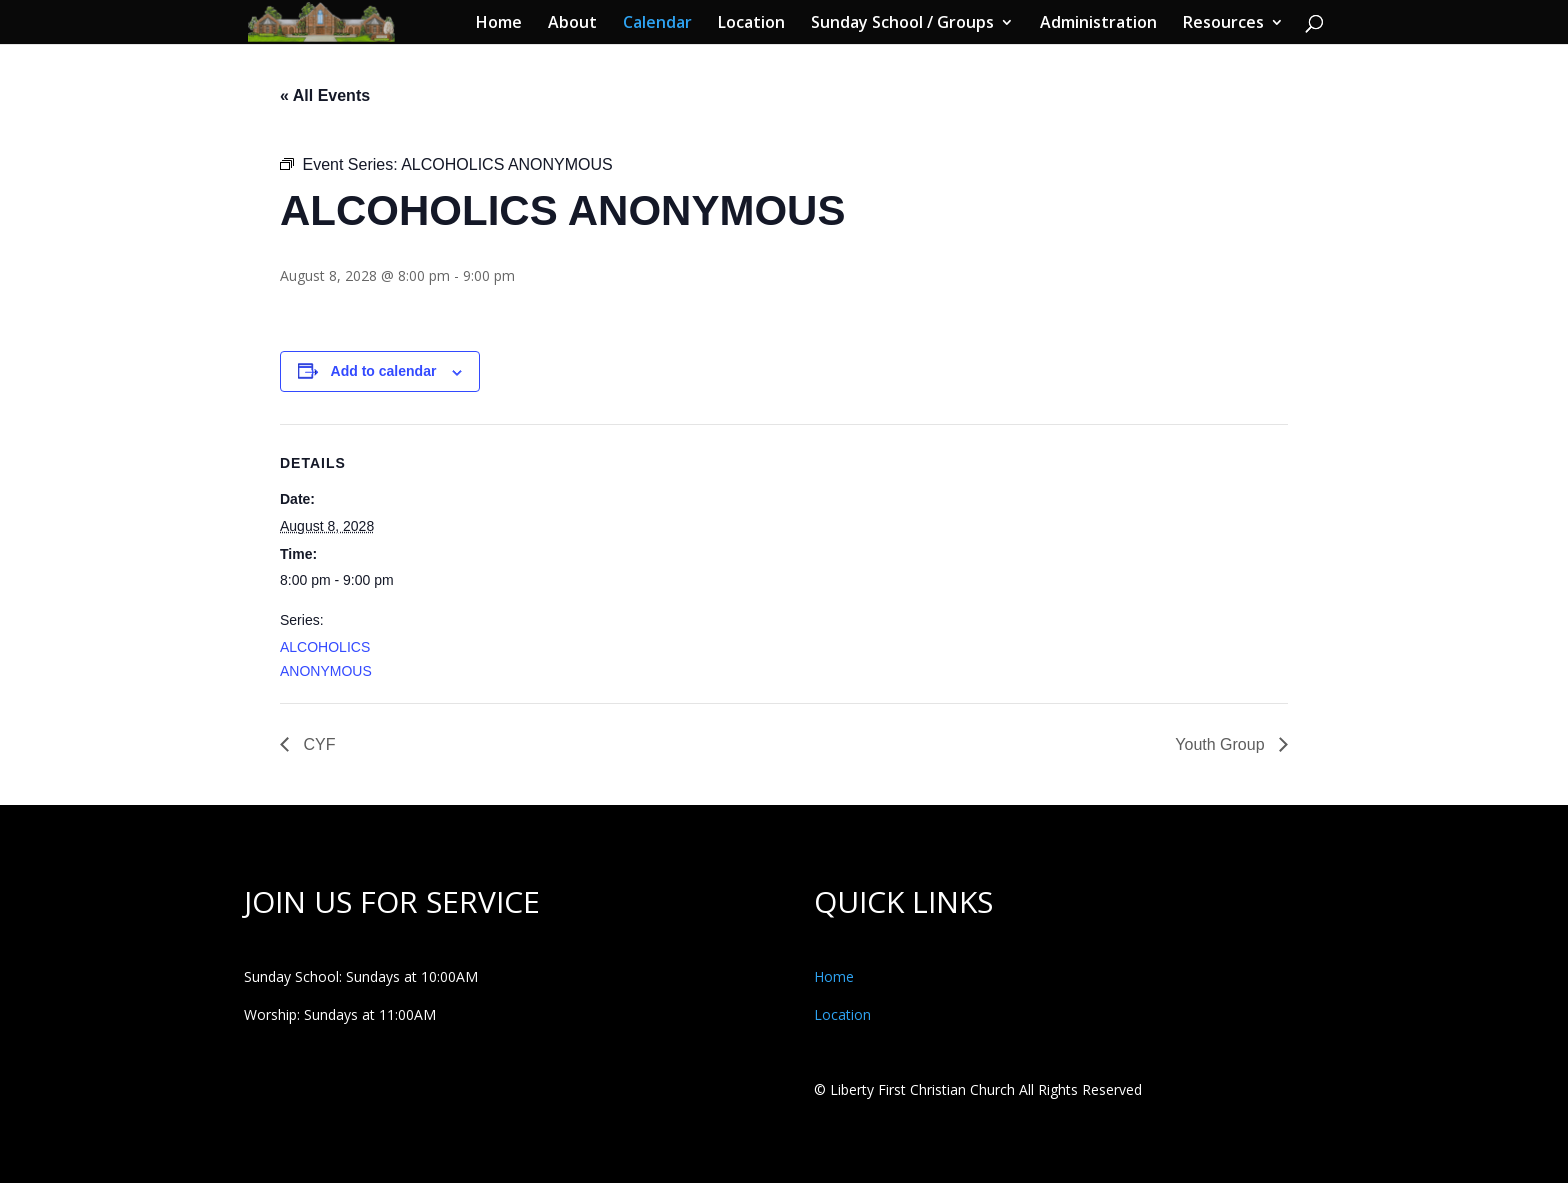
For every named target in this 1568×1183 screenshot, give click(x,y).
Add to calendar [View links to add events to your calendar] (384, 371)
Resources (1223, 24)
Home (499, 24)
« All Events (325, 95)
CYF (317, 744)
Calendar (657, 24)
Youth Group (1222, 744)
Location (751, 24)
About (572, 24)
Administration (1098, 24)
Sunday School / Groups (902, 24)
